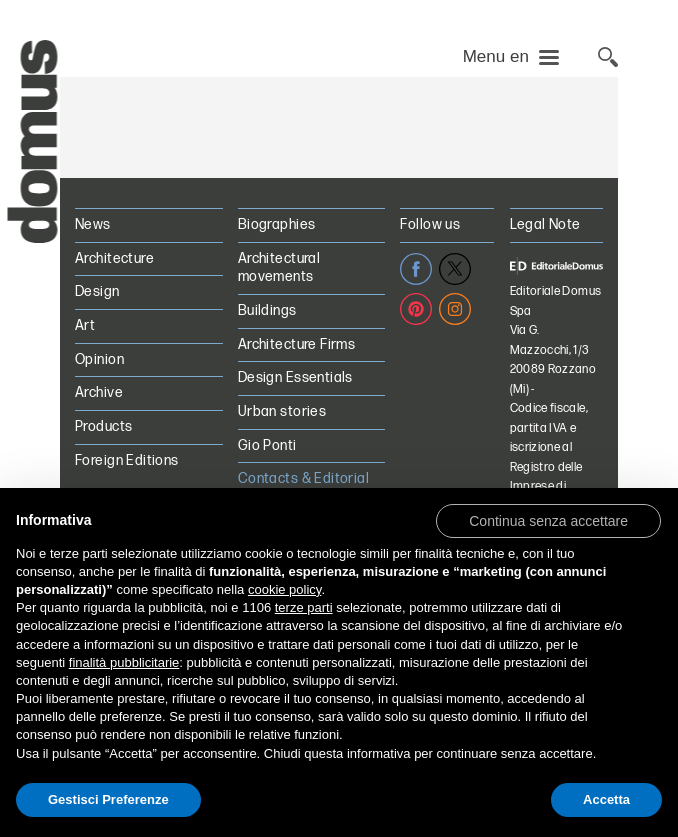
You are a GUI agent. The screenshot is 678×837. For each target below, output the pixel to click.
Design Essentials (295, 377)
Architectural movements (279, 268)
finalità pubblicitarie (124, 662)
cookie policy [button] (284, 589)
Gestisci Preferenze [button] (108, 799)
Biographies (277, 224)
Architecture (114, 258)
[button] (548, 520)
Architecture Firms (297, 344)
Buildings (267, 310)
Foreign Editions (127, 460)
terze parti (304, 607)
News (93, 224)
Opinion (99, 359)
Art (85, 325)
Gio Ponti (267, 445)
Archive (99, 392)
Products (103, 426)
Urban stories (282, 411)
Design (97, 291)
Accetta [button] (606, 799)
